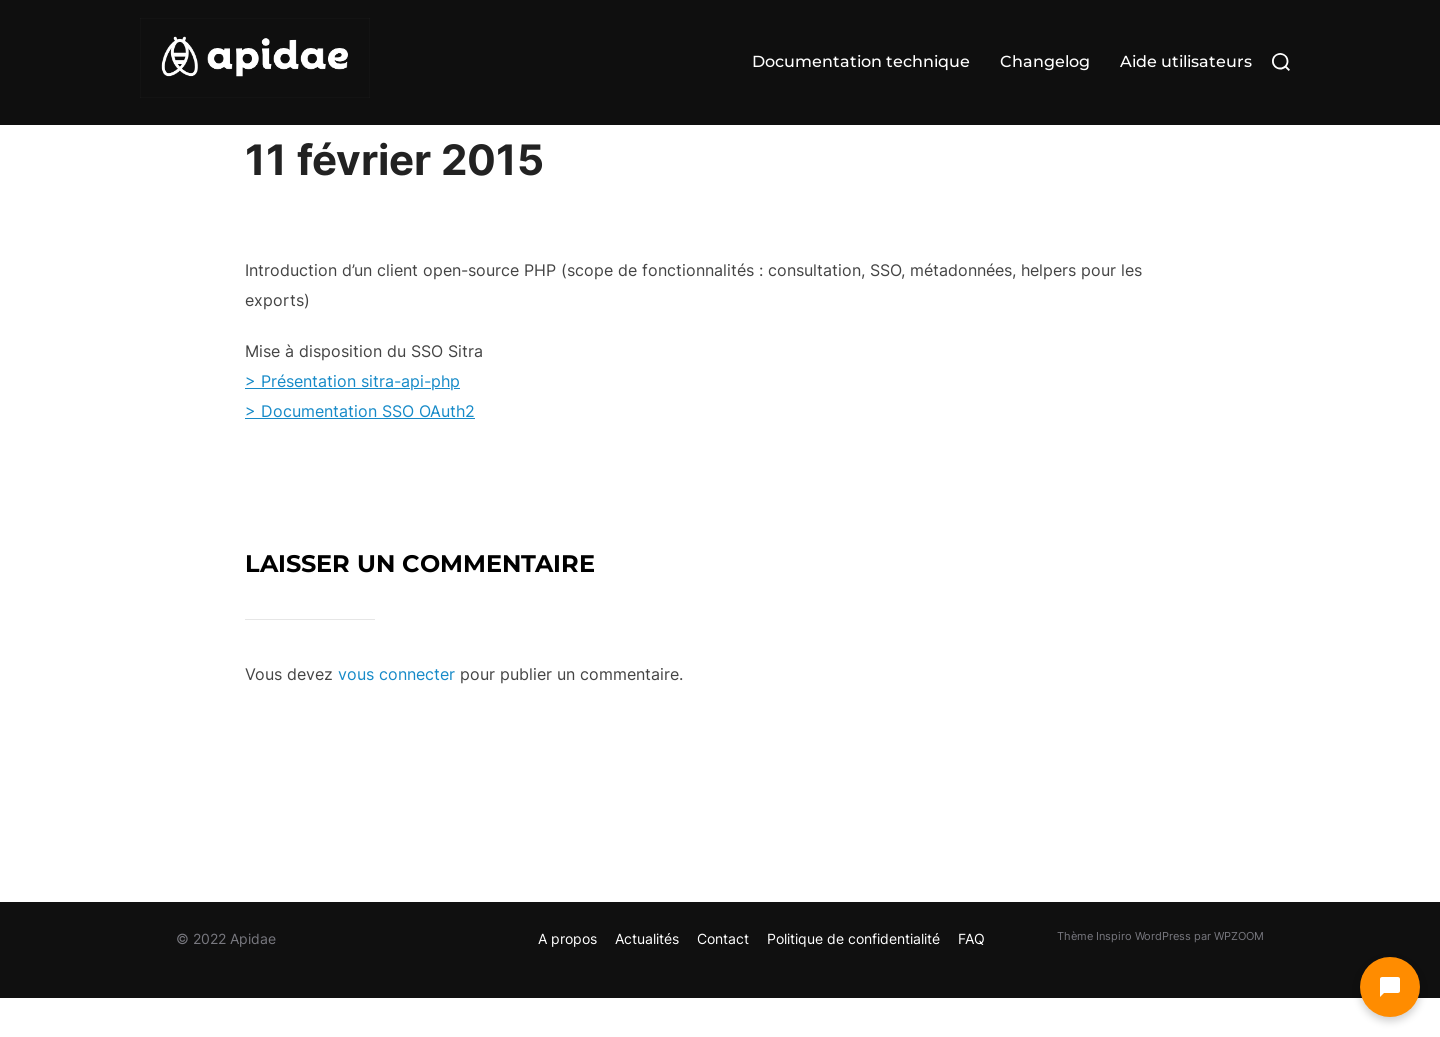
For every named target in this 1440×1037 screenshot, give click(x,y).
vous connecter (396, 713)
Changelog (1045, 61)
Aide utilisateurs (1186, 61)
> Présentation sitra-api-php (352, 420)
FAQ (971, 977)
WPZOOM (1239, 975)
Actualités (647, 977)
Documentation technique (861, 61)
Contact (723, 977)
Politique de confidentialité (853, 977)
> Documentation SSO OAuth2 (360, 450)
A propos (567, 977)
